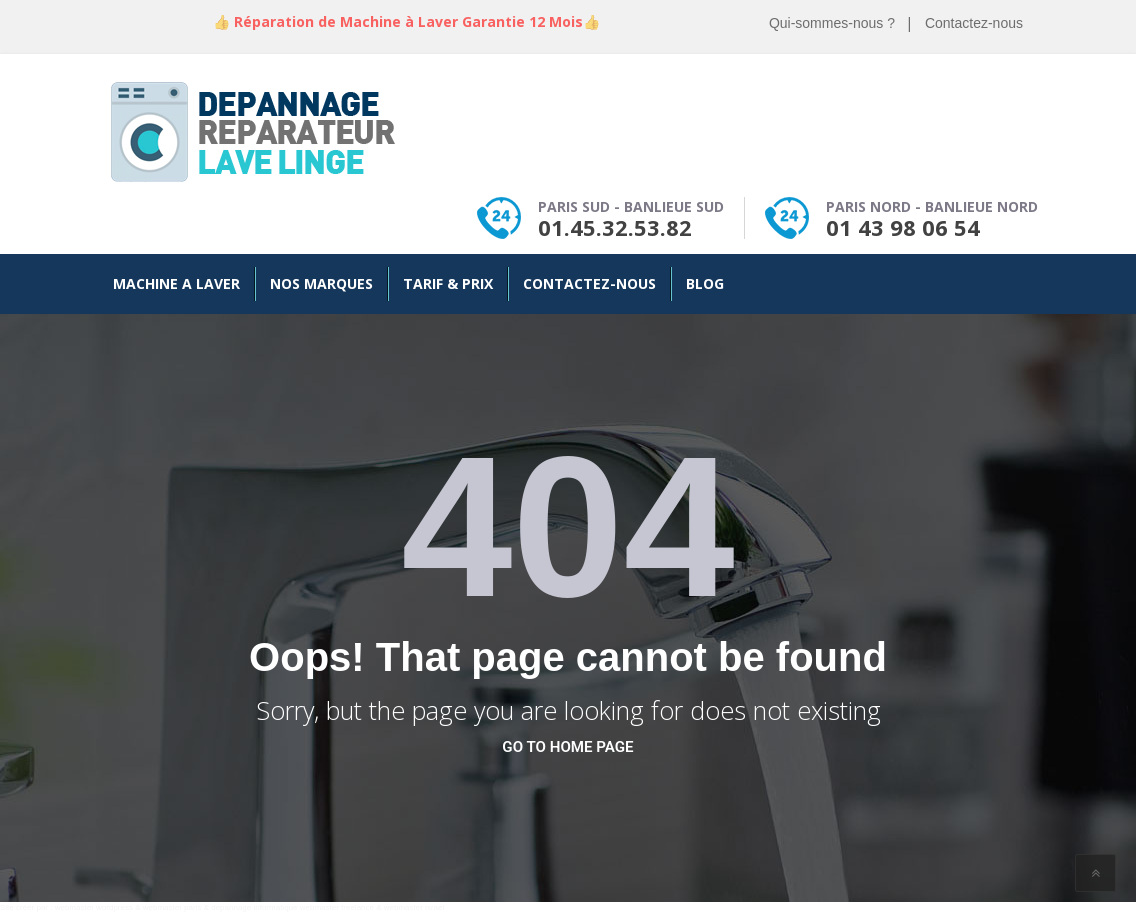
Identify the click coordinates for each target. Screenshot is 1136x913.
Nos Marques (321, 283)
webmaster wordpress (94, 907)
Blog (705, 283)
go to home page (567, 747)
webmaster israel (414, 907)
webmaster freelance (337, 907)
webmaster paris (172, 907)
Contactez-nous (974, 23)
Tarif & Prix (448, 283)
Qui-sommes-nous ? (832, 23)
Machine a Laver (176, 283)
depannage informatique (254, 907)
